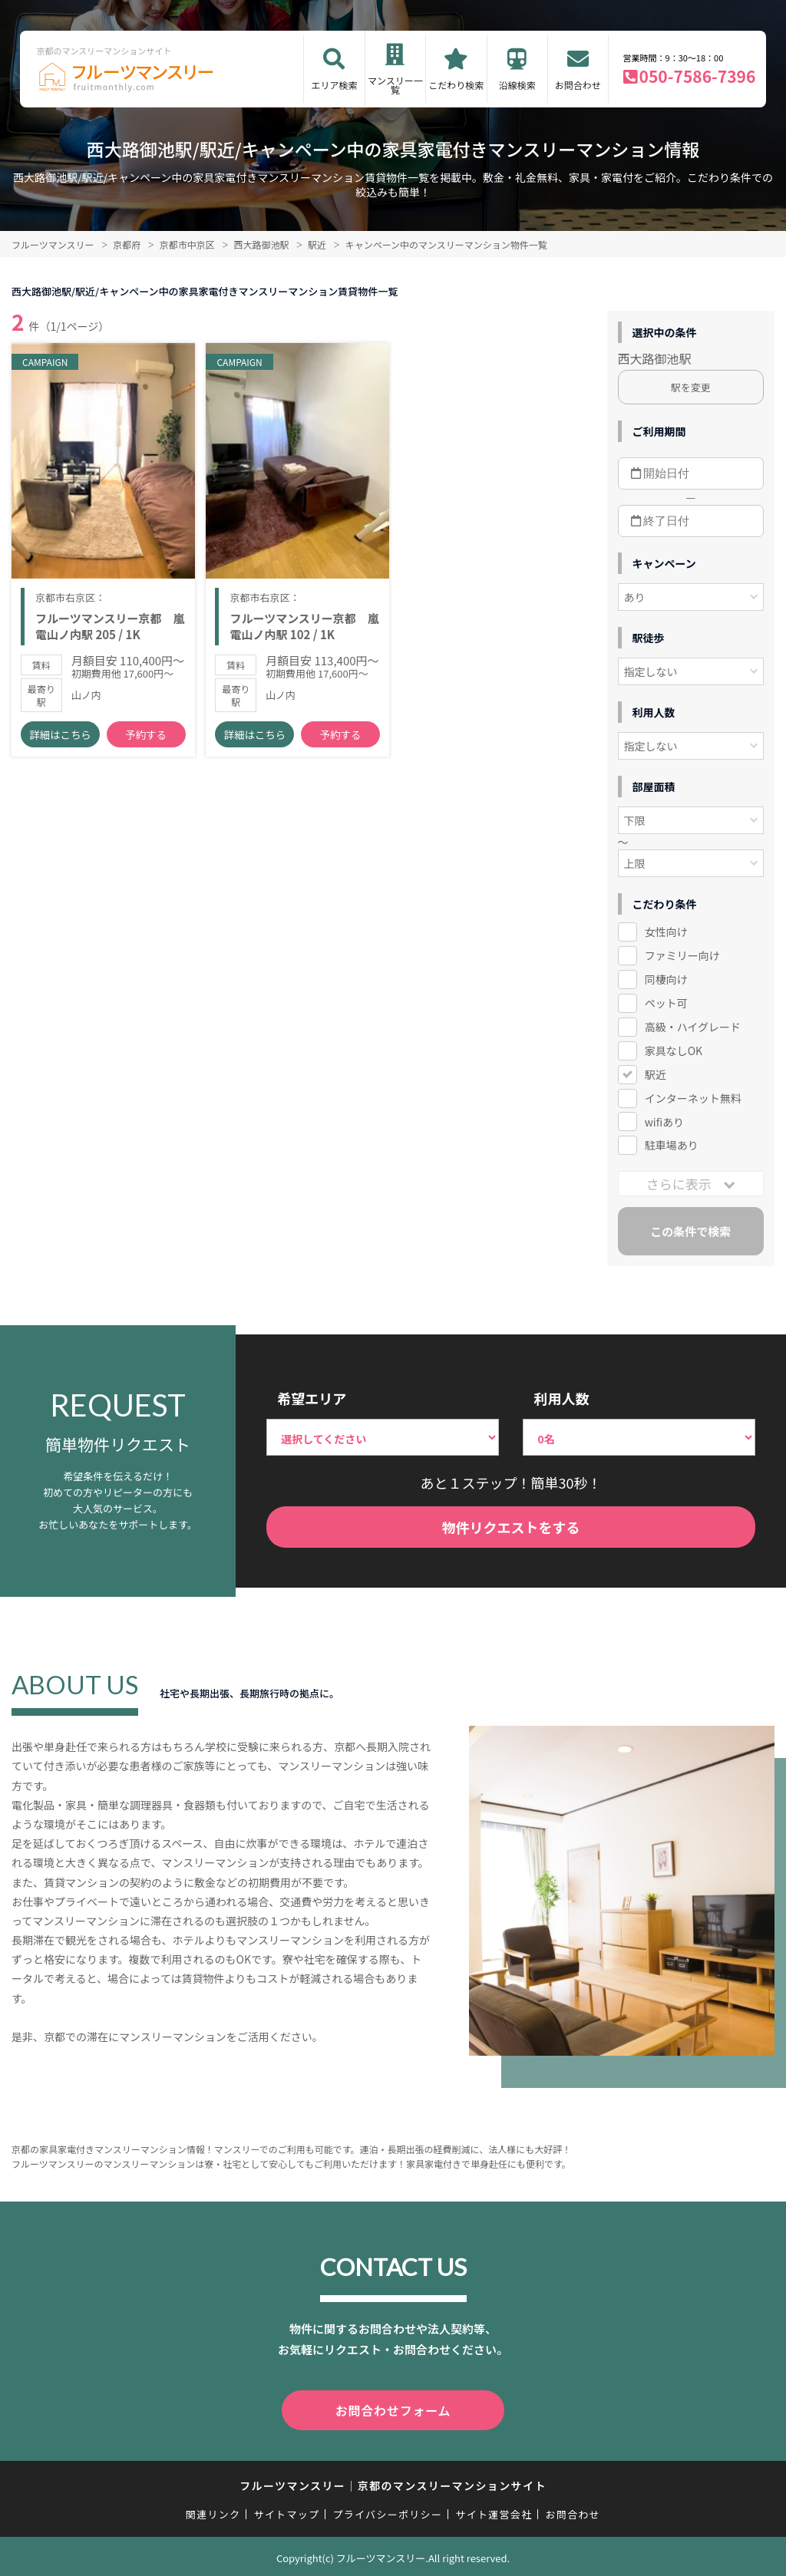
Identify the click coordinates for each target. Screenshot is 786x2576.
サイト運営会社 (493, 2511)
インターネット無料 (693, 1098)
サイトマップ (287, 2511)
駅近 (655, 1074)
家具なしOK (673, 1050)
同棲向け (666, 979)
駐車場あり (671, 1145)
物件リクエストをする (511, 1527)
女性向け (666, 931)
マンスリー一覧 (395, 85)
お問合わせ (578, 84)
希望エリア (311, 1398)
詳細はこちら (60, 744)
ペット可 (666, 1003)
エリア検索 (334, 84)
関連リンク (213, 2511)
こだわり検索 (456, 84)
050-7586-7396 (697, 75)
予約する (146, 744)
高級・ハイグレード (693, 1026)
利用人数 (561, 1398)
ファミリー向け (682, 955)
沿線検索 (517, 84)
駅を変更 (691, 387)
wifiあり (664, 1122)
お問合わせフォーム (393, 2408)
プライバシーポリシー (387, 2511)
